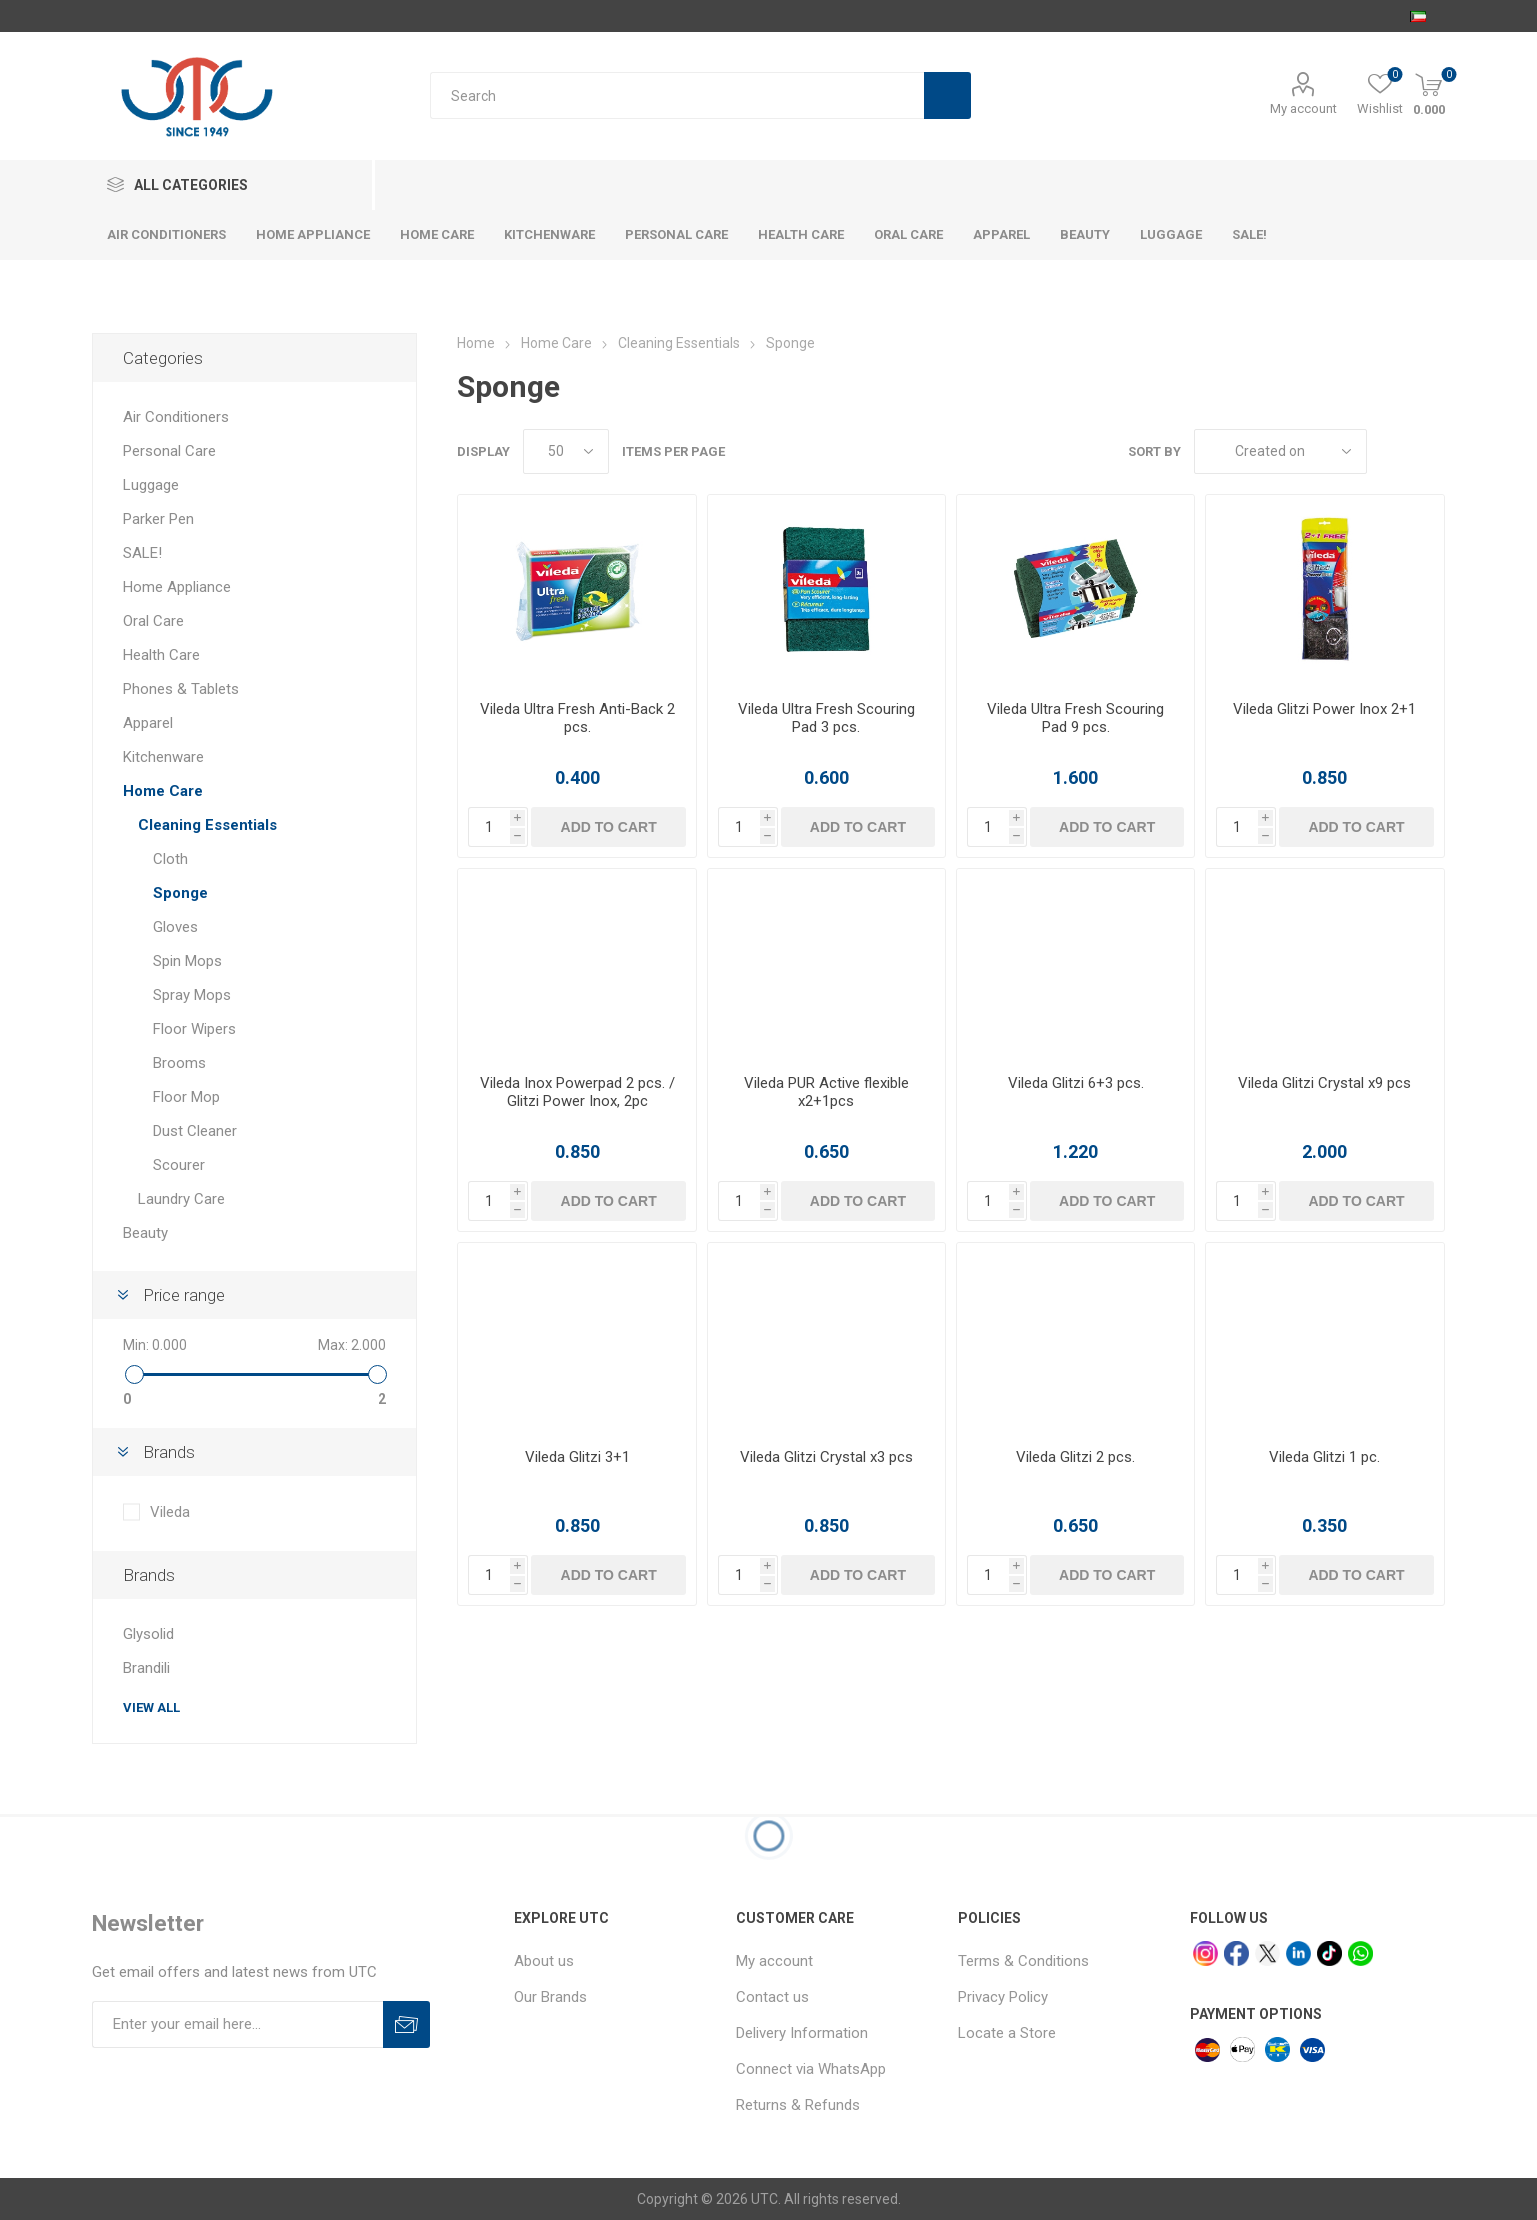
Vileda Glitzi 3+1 (577, 1457)
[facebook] (1236, 1953)
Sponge (180, 893)
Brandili (146, 1668)
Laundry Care (181, 1199)
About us (544, 1961)
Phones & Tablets (181, 689)
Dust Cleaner (195, 1131)
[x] (1267, 1953)
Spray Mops (192, 995)
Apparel (148, 723)
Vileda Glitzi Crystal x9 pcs (1324, 1083)
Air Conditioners (176, 417)
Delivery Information (802, 2033)
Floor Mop (186, 1097)
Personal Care (169, 451)
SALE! (142, 553)
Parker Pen (158, 519)
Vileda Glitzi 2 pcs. (1075, 1457)
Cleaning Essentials (207, 825)
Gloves (175, 927)
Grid (1392, 451)
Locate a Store (1007, 2033)
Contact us (772, 1997)
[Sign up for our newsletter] (237, 2024)
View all (151, 1707)
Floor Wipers (194, 1029)
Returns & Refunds (798, 2105)
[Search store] (677, 95)
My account (1303, 108)
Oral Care (153, 621)
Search (947, 95)
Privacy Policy (1003, 1997)
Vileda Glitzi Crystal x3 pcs (826, 1457)
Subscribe (406, 2024)
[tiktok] (1329, 1953)
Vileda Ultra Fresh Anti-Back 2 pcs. (577, 718)
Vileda (170, 1512)
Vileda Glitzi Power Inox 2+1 (1324, 709)
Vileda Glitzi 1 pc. (1324, 1457)
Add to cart (609, 827)
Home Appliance (177, 587)
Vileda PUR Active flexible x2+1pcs (826, 1092)
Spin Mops (187, 961)
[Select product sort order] (1280, 451)
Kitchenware (163, 757)
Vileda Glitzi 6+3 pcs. (1076, 1083)
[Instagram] (1205, 1953)
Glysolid (148, 1634)
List (1430, 451)
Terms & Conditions (1023, 1961)
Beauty (145, 1233)
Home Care (163, 791)
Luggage (151, 485)
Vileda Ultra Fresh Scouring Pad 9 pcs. (1075, 718)
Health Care (161, 655)
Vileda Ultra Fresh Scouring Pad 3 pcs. (826, 718)
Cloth (170, 859)
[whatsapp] (1360, 1953)
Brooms (179, 1063)
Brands (169, 1452)
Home (476, 343)
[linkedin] (1298, 1953)
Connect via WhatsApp (811, 2069)
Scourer (179, 1165)
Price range (184, 1295)
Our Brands (550, 1997)
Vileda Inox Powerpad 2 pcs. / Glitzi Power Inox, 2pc (577, 1092)
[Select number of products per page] (566, 451)
